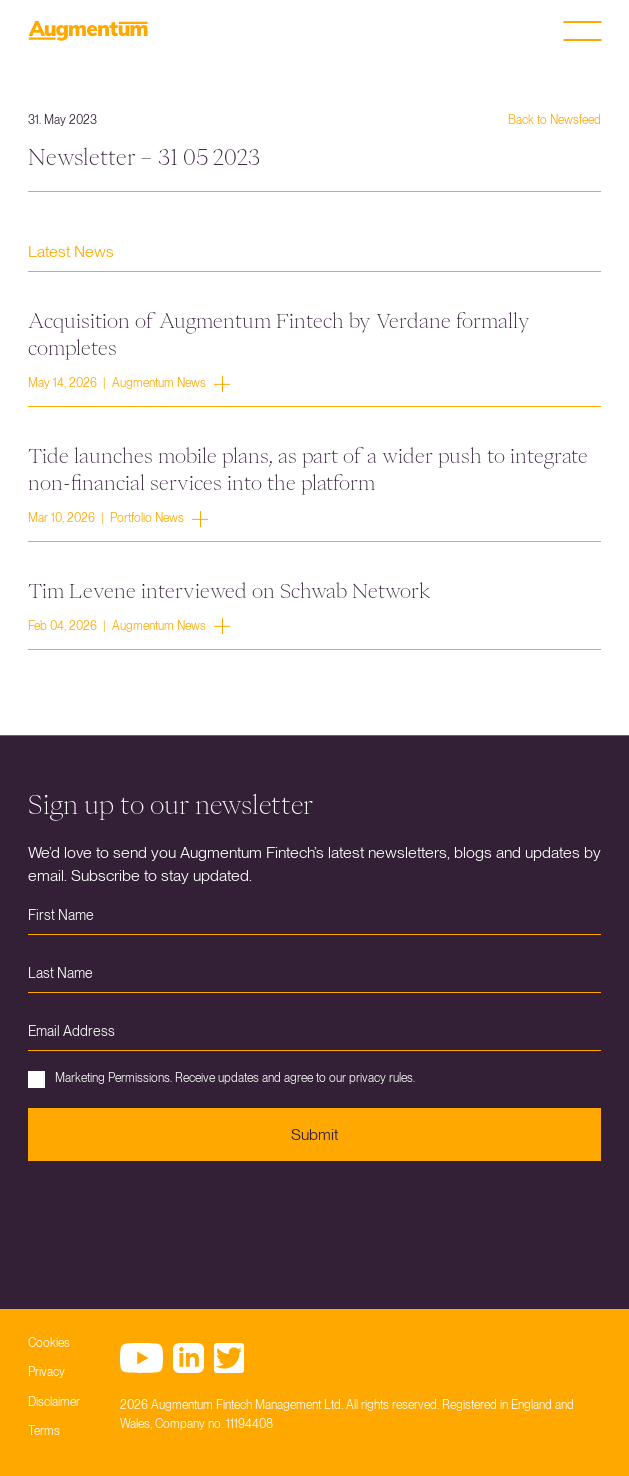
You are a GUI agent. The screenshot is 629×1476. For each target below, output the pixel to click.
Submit (314, 1134)
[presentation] (180, 1220)
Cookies (49, 1343)
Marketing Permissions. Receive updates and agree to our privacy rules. (221, 1079)
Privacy (46, 1372)
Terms (44, 1431)
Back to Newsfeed (554, 120)
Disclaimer (54, 1402)
